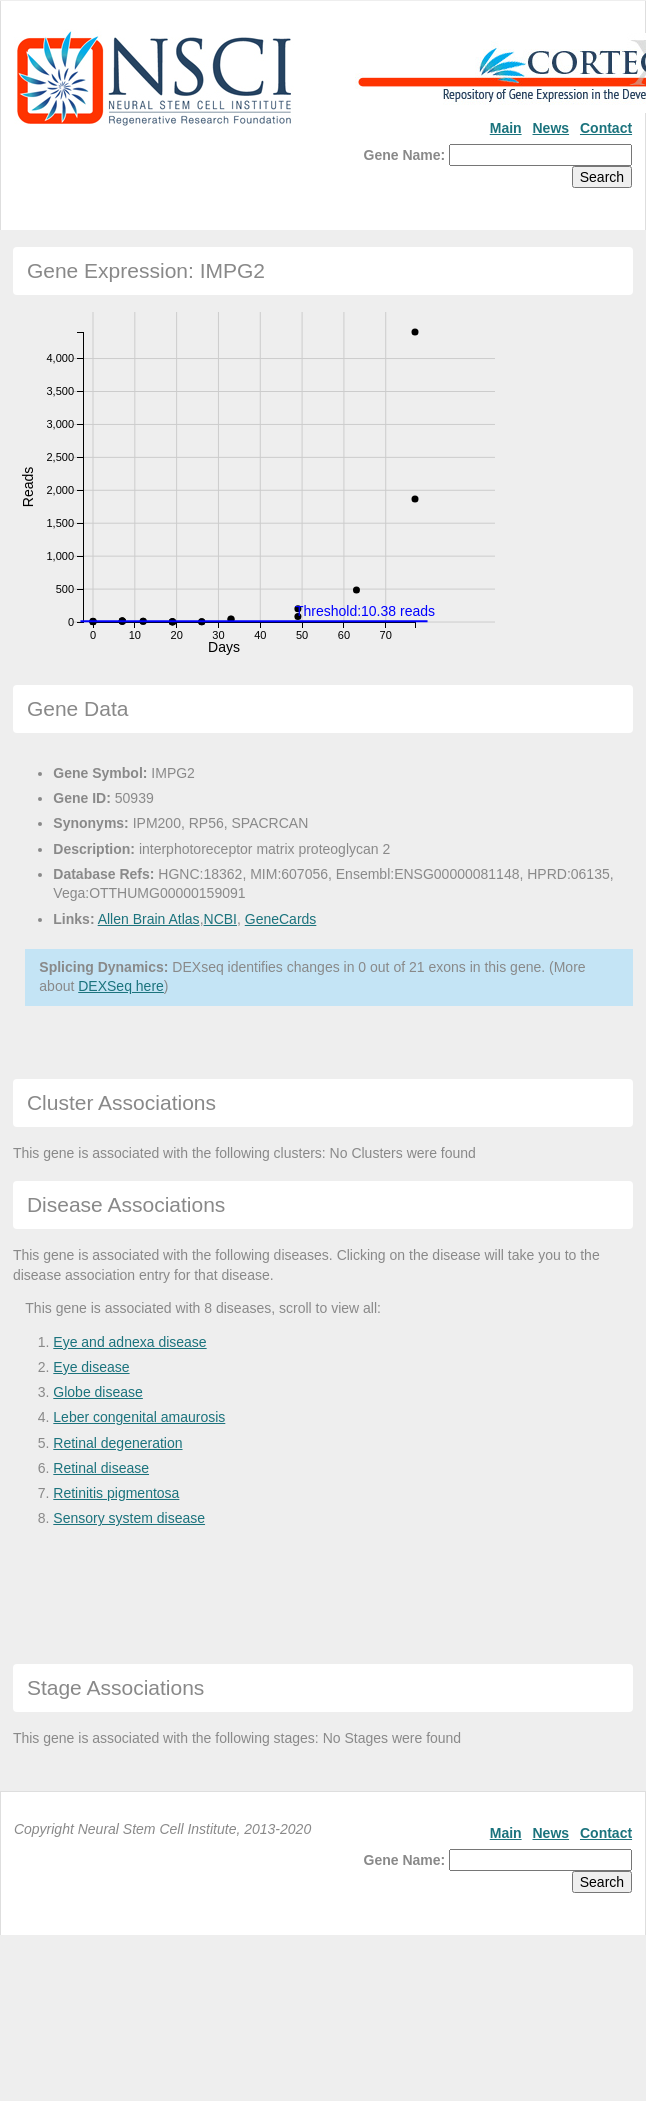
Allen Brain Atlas (149, 919)
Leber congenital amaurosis (139, 1417)
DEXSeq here (121, 986)
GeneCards (281, 919)
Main (506, 128)
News (551, 128)
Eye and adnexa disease (129, 1342)
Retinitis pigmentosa (116, 1493)
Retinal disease (101, 1468)
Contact (606, 128)
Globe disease (98, 1392)
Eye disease (91, 1367)
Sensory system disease (129, 1518)
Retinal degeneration (117, 1443)
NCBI (220, 919)
